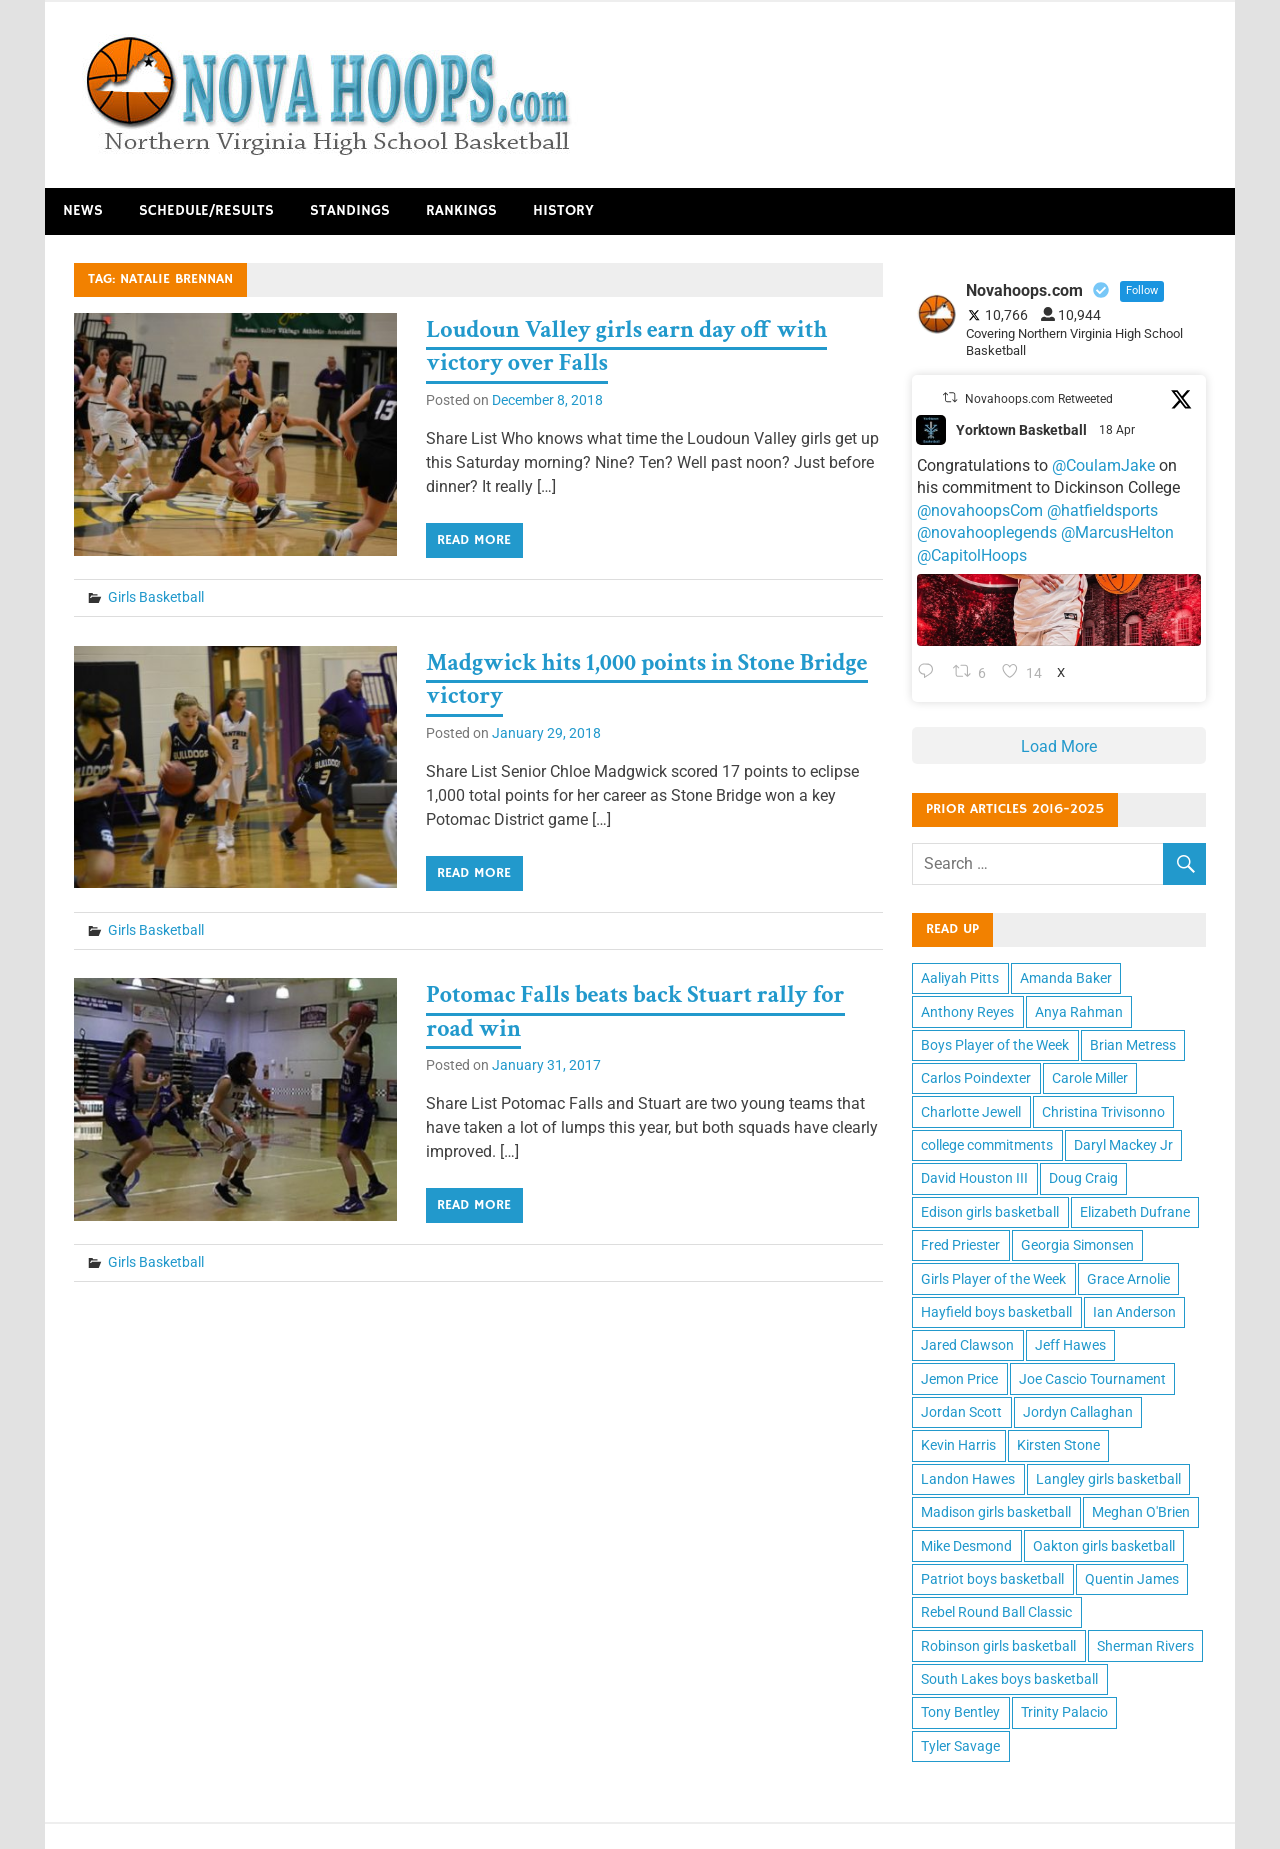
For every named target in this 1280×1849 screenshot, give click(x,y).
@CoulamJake (1103, 465)
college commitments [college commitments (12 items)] (987, 1145)
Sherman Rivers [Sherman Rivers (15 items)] (1145, 1646)
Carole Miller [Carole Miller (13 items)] (1090, 1078)
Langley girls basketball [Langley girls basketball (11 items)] (1108, 1479)
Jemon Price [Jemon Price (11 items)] (959, 1379)
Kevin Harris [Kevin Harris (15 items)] (958, 1445)
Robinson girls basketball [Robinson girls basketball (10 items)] (998, 1646)
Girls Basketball (156, 597)
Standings (350, 210)
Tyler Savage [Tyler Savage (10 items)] (960, 1746)
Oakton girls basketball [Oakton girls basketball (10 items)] (1104, 1546)
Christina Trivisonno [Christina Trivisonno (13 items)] (1103, 1112)
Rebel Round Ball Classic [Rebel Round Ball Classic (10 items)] (996, 1612)
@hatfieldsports (1102, 510)
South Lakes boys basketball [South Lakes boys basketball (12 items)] (1009, 1679)
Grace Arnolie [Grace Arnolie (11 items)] (1128, 1279)
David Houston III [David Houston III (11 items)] (974, 1178)
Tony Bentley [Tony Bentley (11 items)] (960, 1712)
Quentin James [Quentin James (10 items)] (1132, 1579)
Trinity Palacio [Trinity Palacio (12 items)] (1064, 1712)
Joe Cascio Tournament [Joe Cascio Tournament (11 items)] (1092, 1379)
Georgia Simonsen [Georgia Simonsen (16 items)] (1077, 1245)
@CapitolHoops (972, 555)
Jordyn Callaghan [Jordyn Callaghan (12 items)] (1078, 1412)
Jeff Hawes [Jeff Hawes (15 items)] (1070, 1345)
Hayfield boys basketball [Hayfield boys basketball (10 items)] (996, 1312)
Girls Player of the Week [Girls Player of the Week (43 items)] (993, 1279)
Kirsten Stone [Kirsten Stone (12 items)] (1058, 1445)
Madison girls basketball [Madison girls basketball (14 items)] (996, 1512)
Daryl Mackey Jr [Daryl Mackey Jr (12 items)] (1123, 1145)
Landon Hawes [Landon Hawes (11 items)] (968, 1479)
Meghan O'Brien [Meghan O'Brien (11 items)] (1141, 1512)
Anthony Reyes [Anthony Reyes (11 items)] (967, 1012)
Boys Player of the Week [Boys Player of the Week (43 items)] (995, 1045)
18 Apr (1118, 430)
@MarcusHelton (1117, 532)
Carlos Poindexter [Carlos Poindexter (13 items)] (976, 1078)
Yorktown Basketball (1021, 430)
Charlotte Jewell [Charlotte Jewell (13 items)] (971, 1112)
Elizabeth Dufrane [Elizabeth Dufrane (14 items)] (1135, 1212)
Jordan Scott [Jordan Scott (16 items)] (961, 1412)
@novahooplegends (987, 532)
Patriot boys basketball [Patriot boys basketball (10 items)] (992, 1579)
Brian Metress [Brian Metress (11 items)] (1133, 1045)
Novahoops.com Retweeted (1039, 399)
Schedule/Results (206, 210)
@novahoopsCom (980, 510)
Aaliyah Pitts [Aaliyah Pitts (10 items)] (960, 978)
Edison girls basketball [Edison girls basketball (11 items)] (990, 1212)
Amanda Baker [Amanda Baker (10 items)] (1066, 978)
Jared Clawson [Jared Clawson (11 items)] (967, 1345)
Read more (474, 540)
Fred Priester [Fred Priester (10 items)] (960, 1245)
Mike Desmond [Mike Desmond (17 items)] (966, 1546)
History (563, 210)
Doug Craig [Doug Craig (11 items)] (1083, 1178)
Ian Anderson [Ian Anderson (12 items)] (1134, 1312)
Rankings (461, 210)
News (83, 210)
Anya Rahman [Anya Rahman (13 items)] (1079, 1012)
